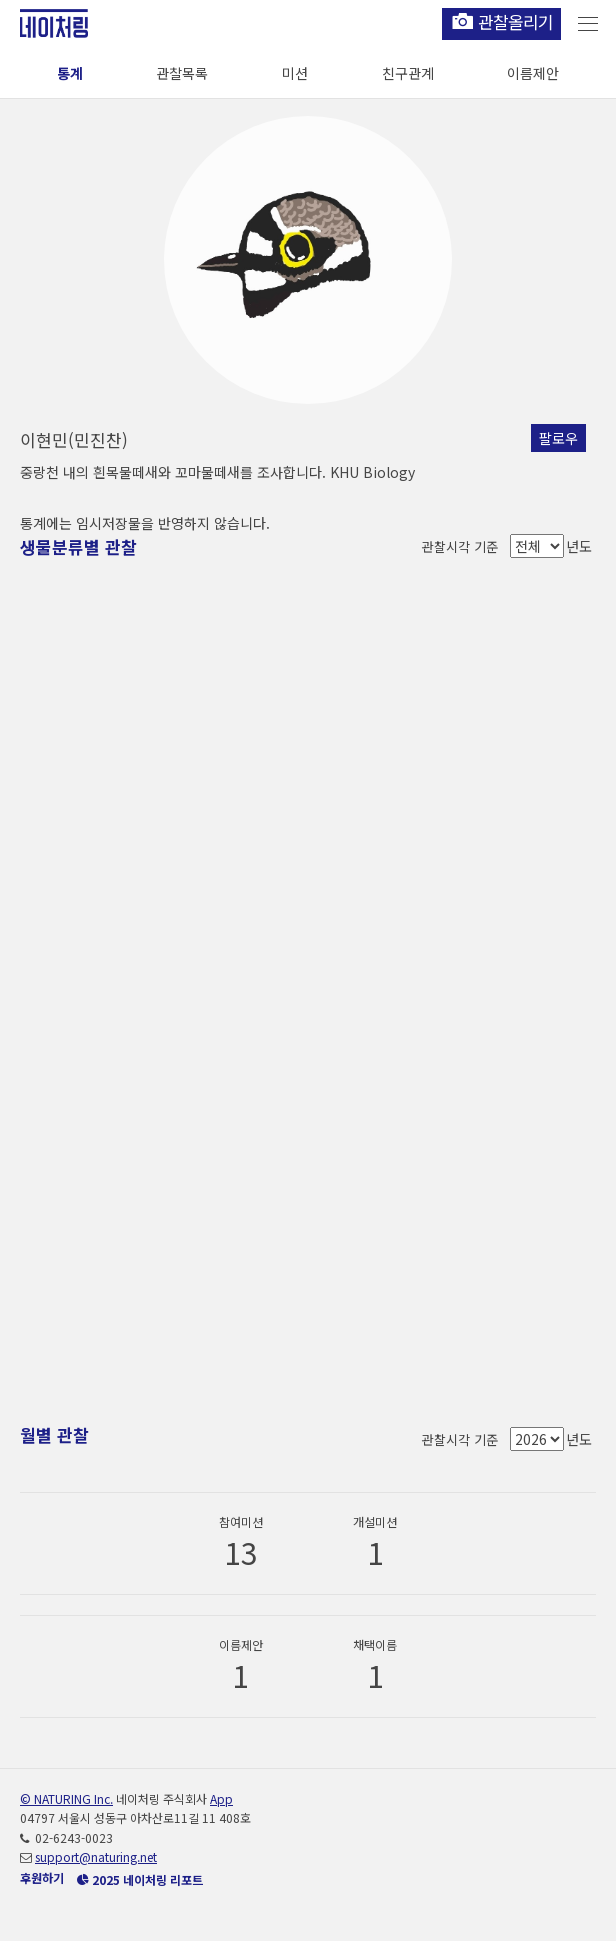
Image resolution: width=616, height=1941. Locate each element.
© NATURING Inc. (66, 1798)
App (221, 1798)
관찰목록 (182, 73)
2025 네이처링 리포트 (140, 1879)
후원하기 (42, 1877)
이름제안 (533, 73)
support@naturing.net (96, 1856)
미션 (295, 73)
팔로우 (558, 438)
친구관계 (408, 73)
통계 (70, 73)
